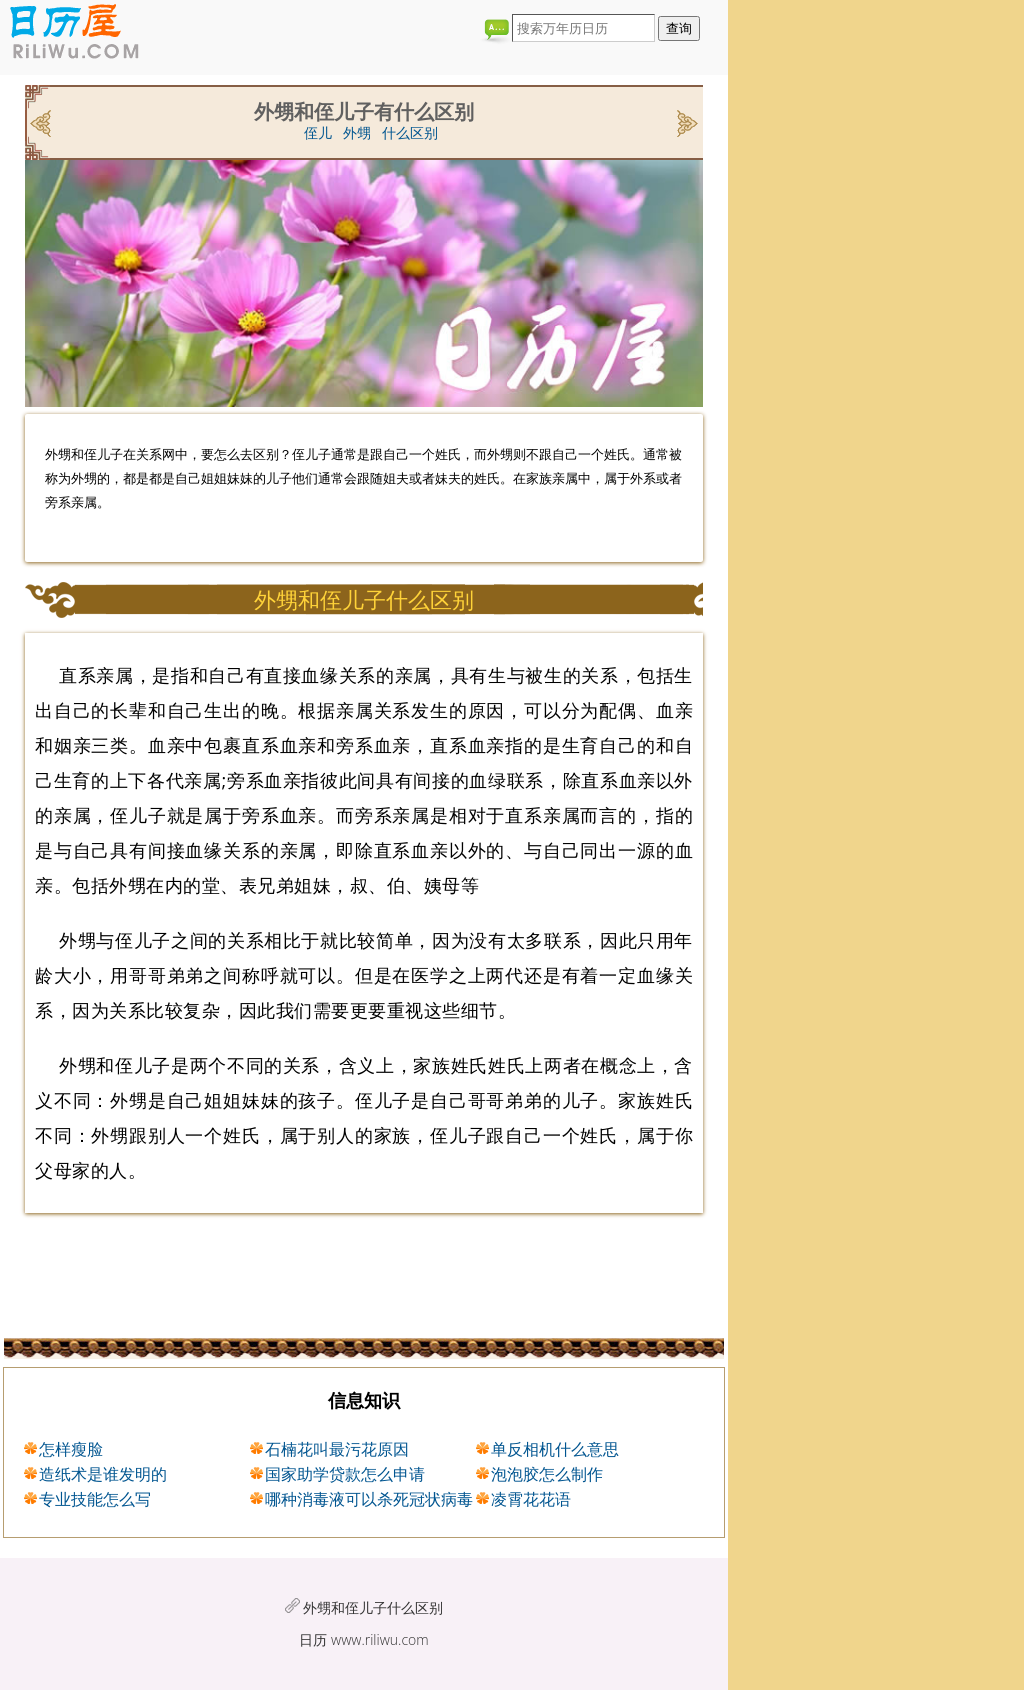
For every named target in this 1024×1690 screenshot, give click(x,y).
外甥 (357, 132)
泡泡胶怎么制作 (547, 1474)
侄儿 (318, 132)
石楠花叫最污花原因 (337, 1449)
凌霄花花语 (531, 1499)
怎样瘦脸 (71, 1449)
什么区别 (410, 132)
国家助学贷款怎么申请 (345, 1474)
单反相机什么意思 (555, 1449)
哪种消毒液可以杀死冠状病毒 (369, 1499)
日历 (313, 1639)
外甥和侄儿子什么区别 (373, 1607)
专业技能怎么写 (95, 1499)
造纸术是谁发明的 (103, 1474)
